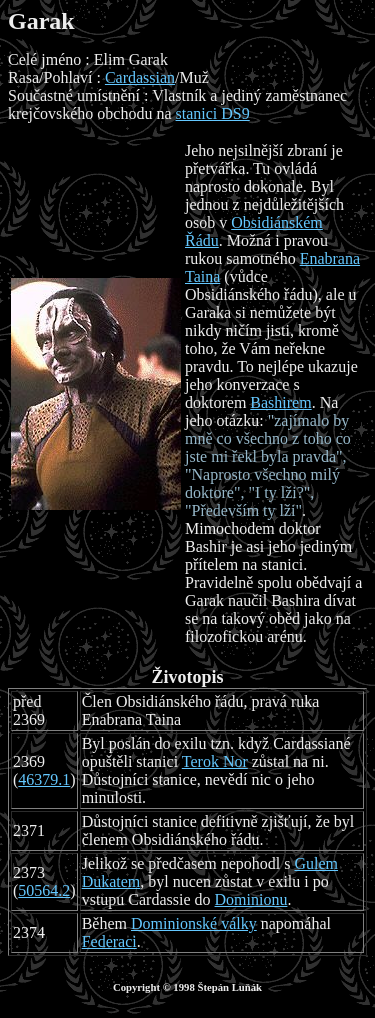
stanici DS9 (213, 113)
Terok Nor (215, 761)
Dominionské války (194, 923)
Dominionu (251, 899)
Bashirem (280, 402)
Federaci (109, 941)
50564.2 (44, 890)
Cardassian (140, 77)
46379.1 (44, 779)
